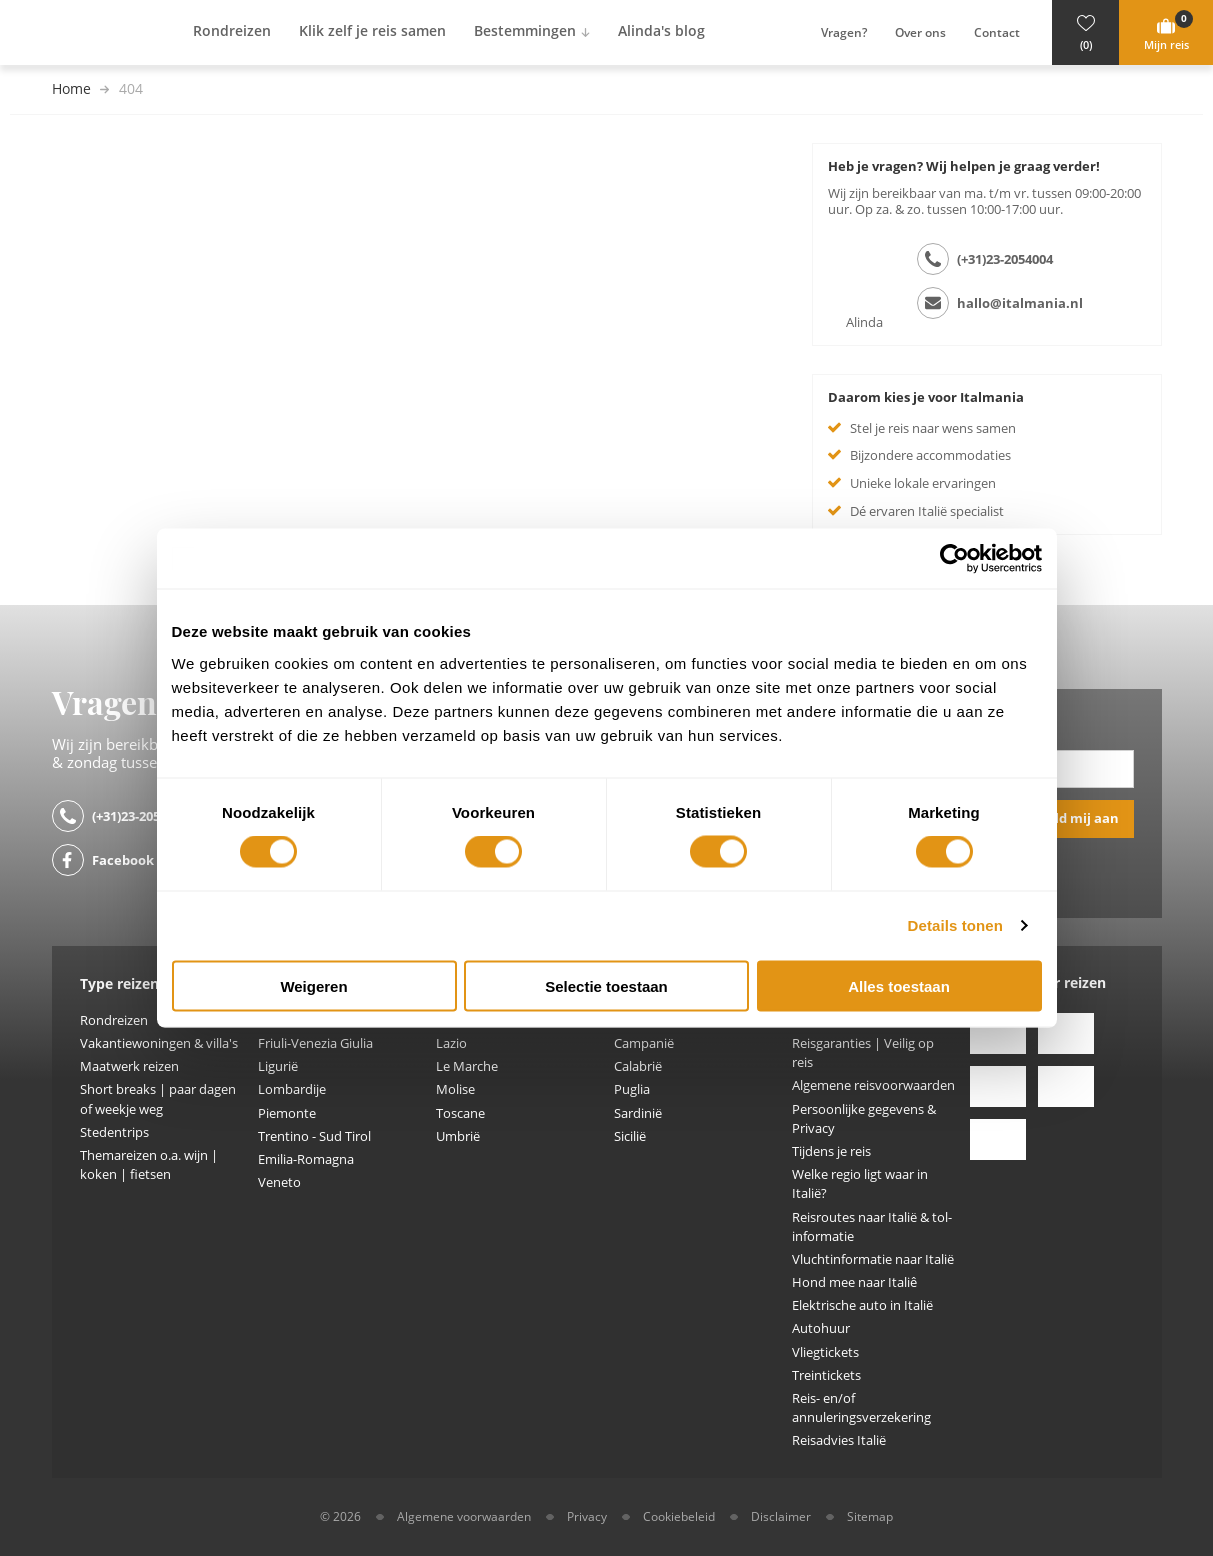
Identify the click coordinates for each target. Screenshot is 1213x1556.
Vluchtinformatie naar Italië (873, 1259)
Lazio (451, 1043)
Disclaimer (781, 1517)
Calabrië (638, 1066)
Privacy (587, 1517)
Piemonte (287, 1113)
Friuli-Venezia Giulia (315, 1043)
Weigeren (313, 985)
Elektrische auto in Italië (862, 1305)
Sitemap (870, 1517)
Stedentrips (114, 1132)
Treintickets (826, 1375)
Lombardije (292, 1089)
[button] (1085, 32)
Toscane (460, 1113)
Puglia (632, 1089)
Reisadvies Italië (839, 1440)
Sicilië (630, 1136)
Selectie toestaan (606, 985)
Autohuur (821, 1328)
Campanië (644, 1043)
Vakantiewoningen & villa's (159, 1043)
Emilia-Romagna (306, 1159)
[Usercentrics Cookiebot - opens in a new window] (954, 559)
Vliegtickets (825, 1352)
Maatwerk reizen (129, 1066)
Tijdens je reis (831, 1151)
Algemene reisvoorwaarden (873, 1085)
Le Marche (467, 1066)
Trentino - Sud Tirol (314, 1136)
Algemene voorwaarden (464, 1517)
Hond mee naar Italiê (854, 1282)
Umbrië (458, 1136)
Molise (455, 1089)
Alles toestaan (899, 985)
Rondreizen (114, 1020)
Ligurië (278, 1066)
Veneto (279, 1182)
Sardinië (638, 1113)
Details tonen (955, 925)
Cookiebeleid (679, 1517)
